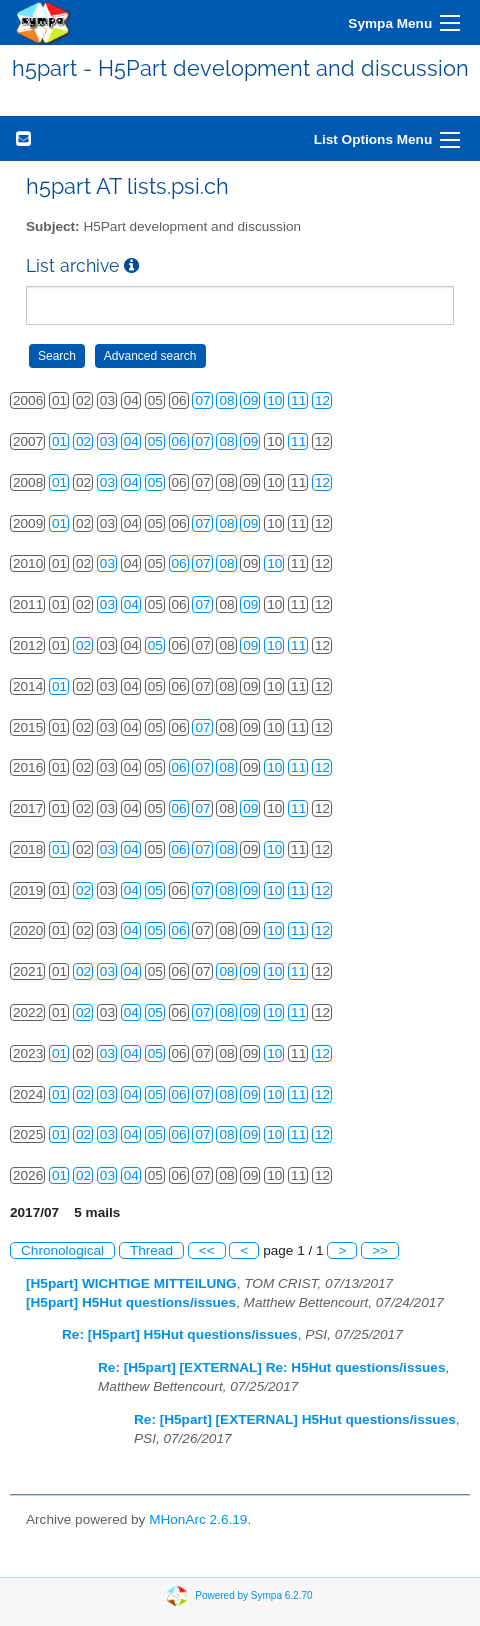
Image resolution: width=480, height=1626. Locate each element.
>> (380, 1250)
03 (107, 441)
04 (131, 441)
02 (83, 441)
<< (207, 1250)
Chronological (62, 1250)
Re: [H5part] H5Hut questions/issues (180, 1334)
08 (226, 400)
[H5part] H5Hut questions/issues (131, 1302)
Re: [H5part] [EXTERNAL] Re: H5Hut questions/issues (271, 1367)
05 (155, 441)
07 (202, 400)
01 (59, 441)
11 (298, 400)
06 (179, 441)
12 (322, 400)
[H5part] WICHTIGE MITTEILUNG (131, 1283)
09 (250, 400)
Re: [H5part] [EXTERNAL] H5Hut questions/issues (295, 1419)
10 (274, 400)
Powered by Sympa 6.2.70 (253, 1594)
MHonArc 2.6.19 (198, 1519)
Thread (151, 1250)
